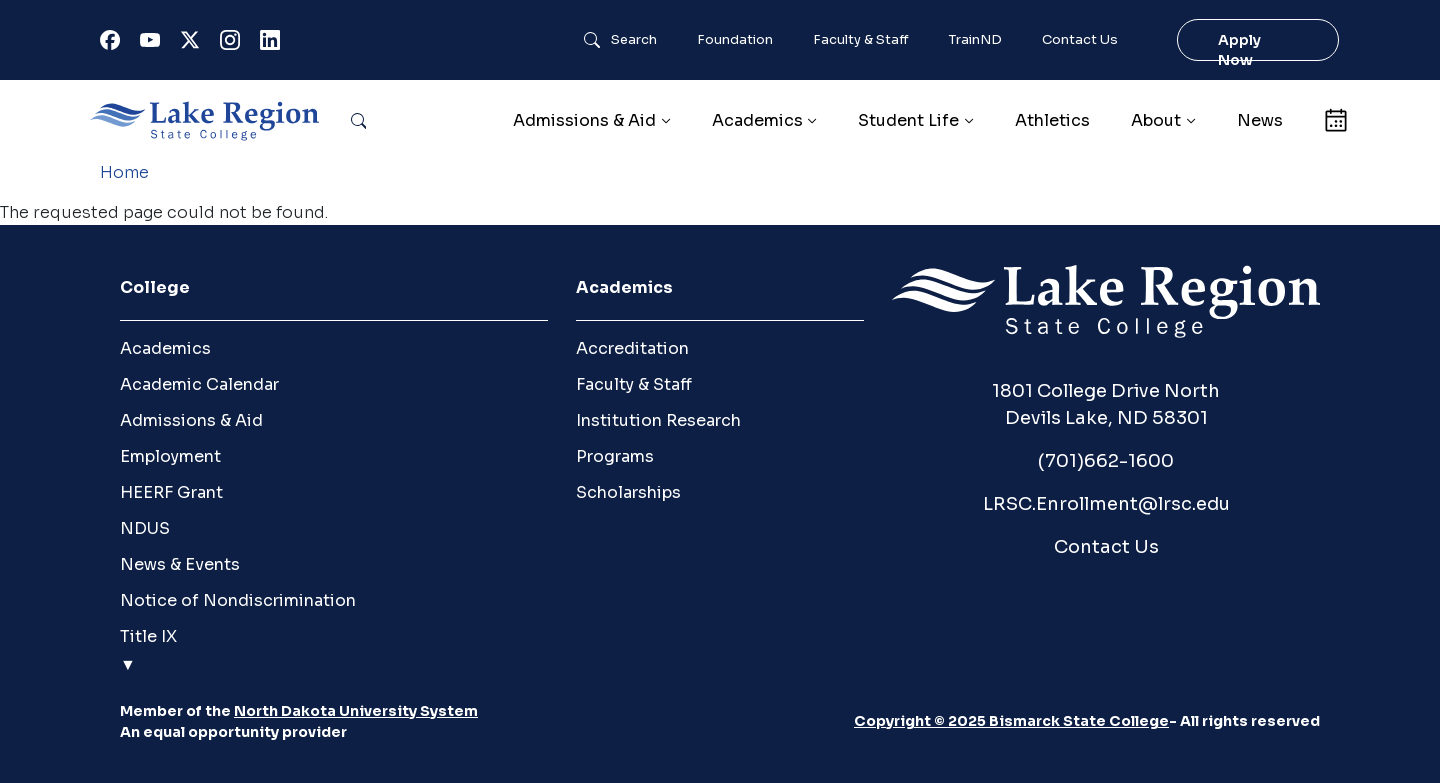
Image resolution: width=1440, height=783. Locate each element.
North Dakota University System (356, 711)
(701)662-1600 (1106, 461)
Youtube (154, 44)
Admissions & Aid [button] (584, 120)
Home (124, 172)
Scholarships (628, 492)
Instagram (234, 44)
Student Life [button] (908, 120)
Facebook (114, 44)
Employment (170, 456)
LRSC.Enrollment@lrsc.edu (1106, 504)
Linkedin (274, 44)
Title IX (148, 636)
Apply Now (1239, 50)
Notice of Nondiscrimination (238, 600)
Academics (165, 348)
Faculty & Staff (861, 40)
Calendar (1335, 120)
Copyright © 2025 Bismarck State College (1011, 721)
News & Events (180, 564)
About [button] (1156, 120)
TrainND (975, 40)
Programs (615, 456)
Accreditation (632, 348)
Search (634, 40)
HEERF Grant (171, 492)
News (1260, 120)
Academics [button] (757, 120)
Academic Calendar (199, 384)
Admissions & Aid (191, 420)
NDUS (145, 528)
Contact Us (1080, 40)
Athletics (1052, 120)
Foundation (735, 40)
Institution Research (658, 420)
